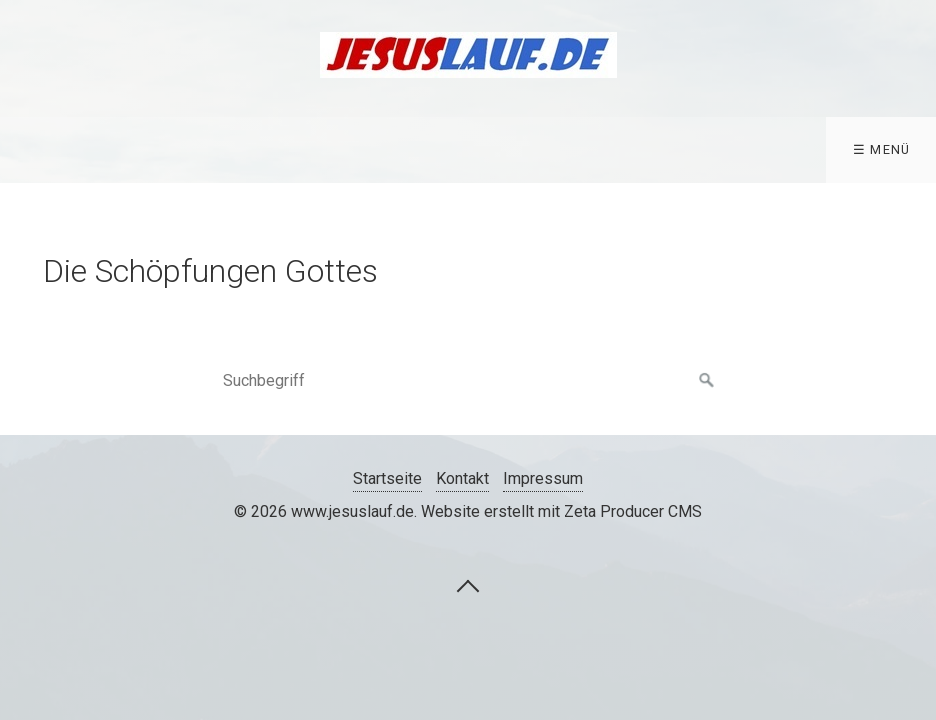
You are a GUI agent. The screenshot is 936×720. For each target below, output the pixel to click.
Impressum (543, 478)
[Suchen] (707, 381)
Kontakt (462, 478)
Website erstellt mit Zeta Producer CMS (561, 511)
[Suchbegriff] (468, 381)
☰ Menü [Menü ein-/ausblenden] (882, 149)
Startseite (387, 478)
